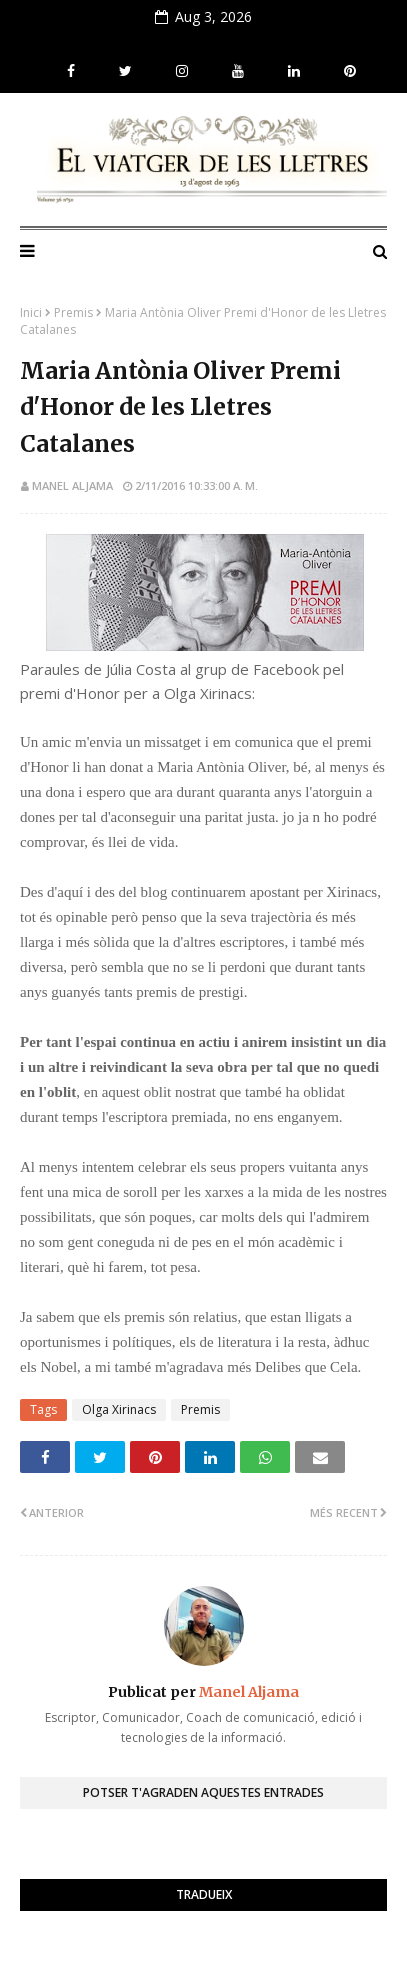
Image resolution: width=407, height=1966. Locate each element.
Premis (73, 312)
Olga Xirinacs (119, 1409)
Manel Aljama (72, 485)
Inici (31, 312)
